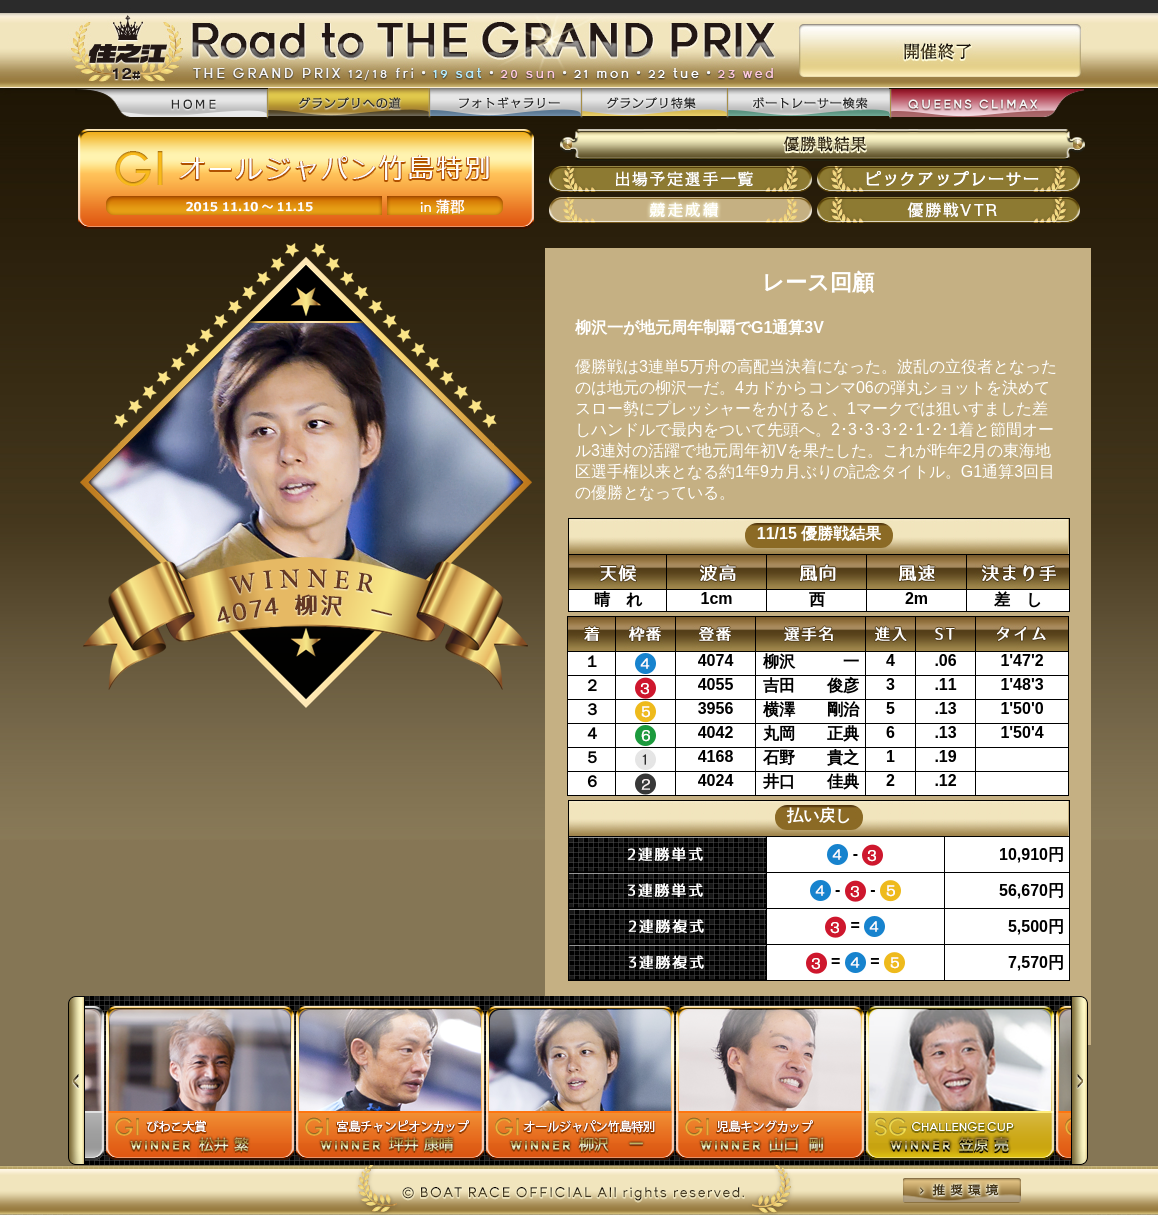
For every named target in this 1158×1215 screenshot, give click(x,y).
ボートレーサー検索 (808, 103)
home (171, 104)
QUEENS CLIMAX (986, 104)
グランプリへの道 (348, 103)
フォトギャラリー (505, 103)
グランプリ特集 (654, 103)
